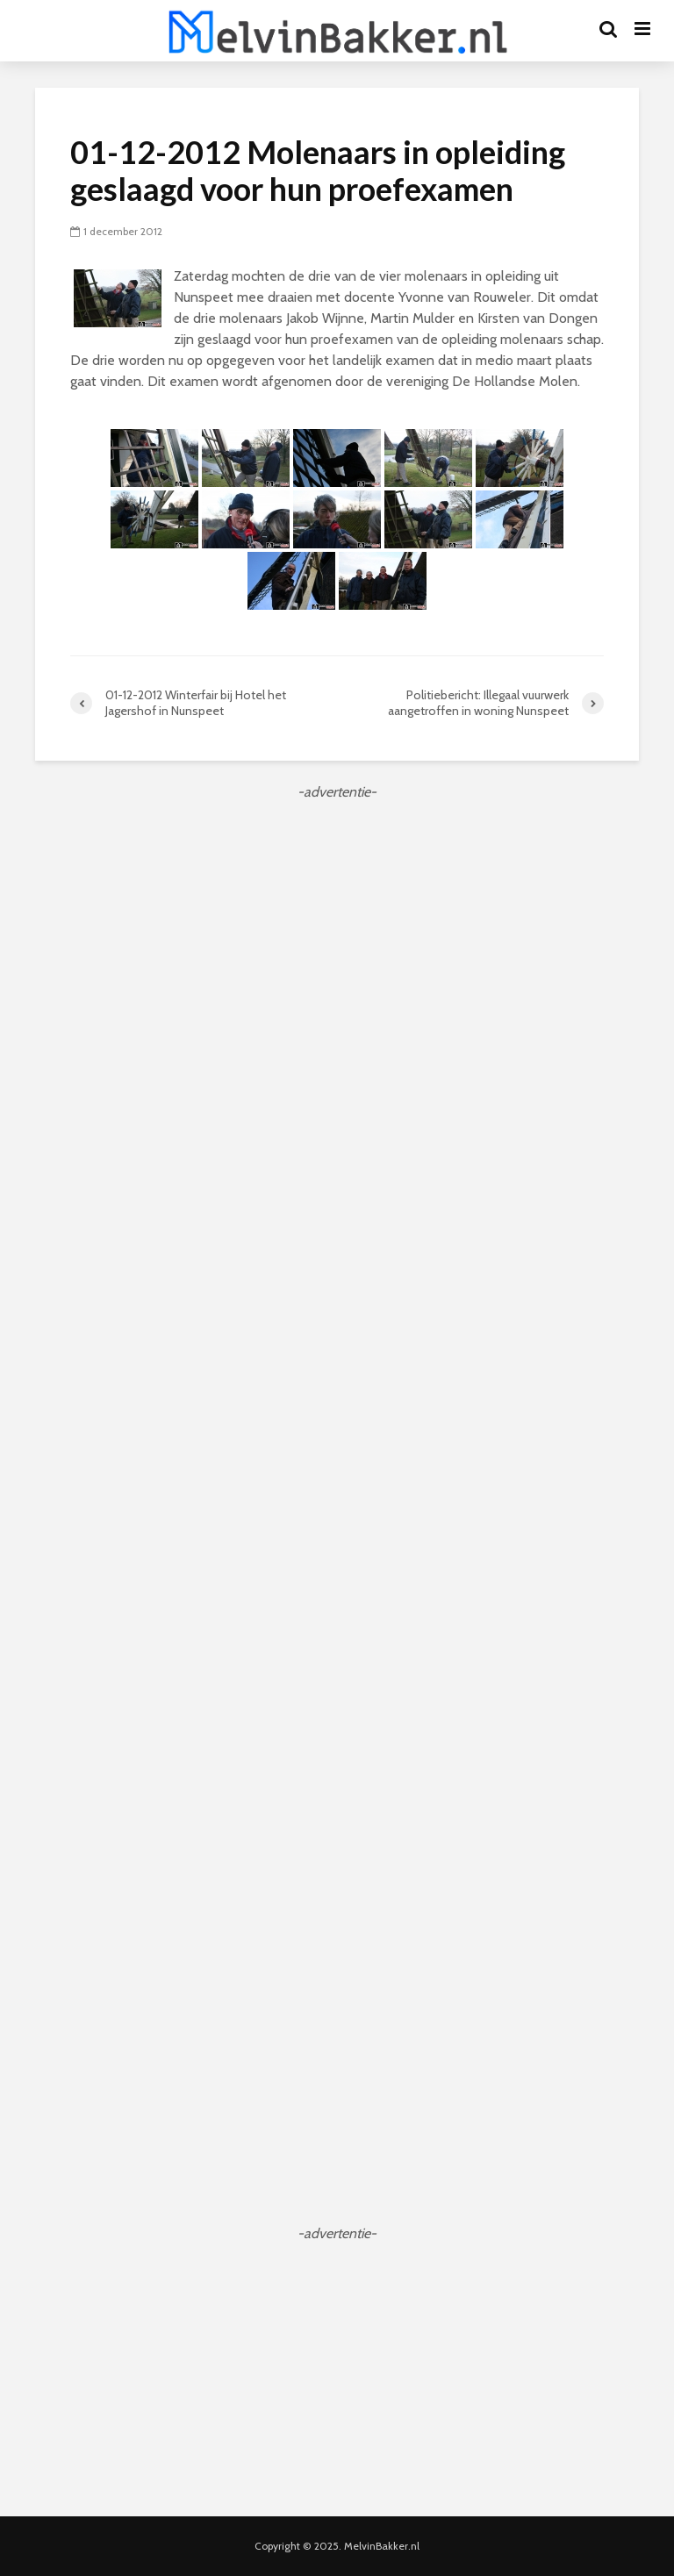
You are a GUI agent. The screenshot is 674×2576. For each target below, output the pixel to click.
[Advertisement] (337, 925)
